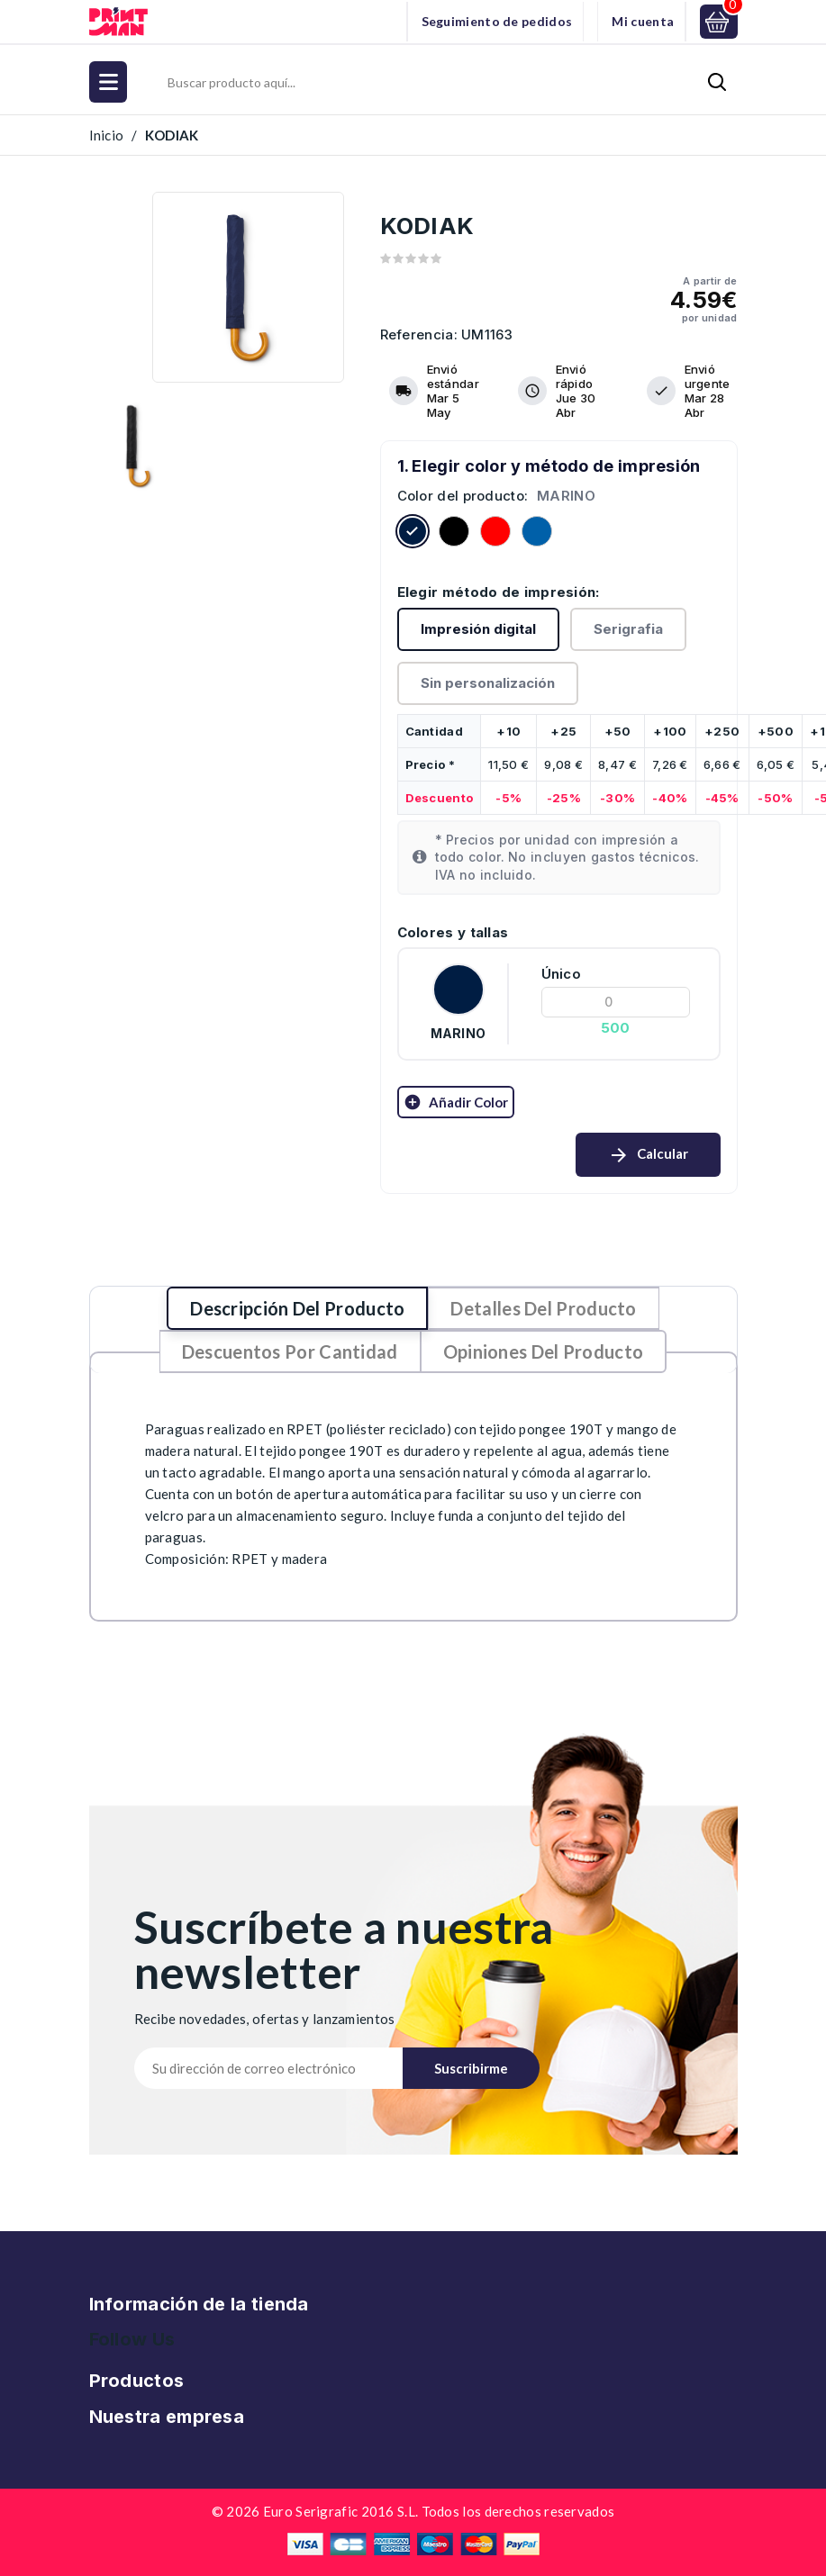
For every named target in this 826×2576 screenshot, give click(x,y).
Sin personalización (488, 682)
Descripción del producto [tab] (297, 1308)
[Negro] (454, 534)
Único (561, 973)
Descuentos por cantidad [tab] (290, 1351)
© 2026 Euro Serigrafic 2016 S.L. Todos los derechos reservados (413, 2511)
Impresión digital (478, 628)
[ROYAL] (537, 534)
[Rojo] (495, 534)
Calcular (648, 1155)
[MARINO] (412, 534)
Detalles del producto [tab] (543, 1308)
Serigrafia (628, 628)
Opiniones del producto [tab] (543, 1351)
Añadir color (456, 1102)
